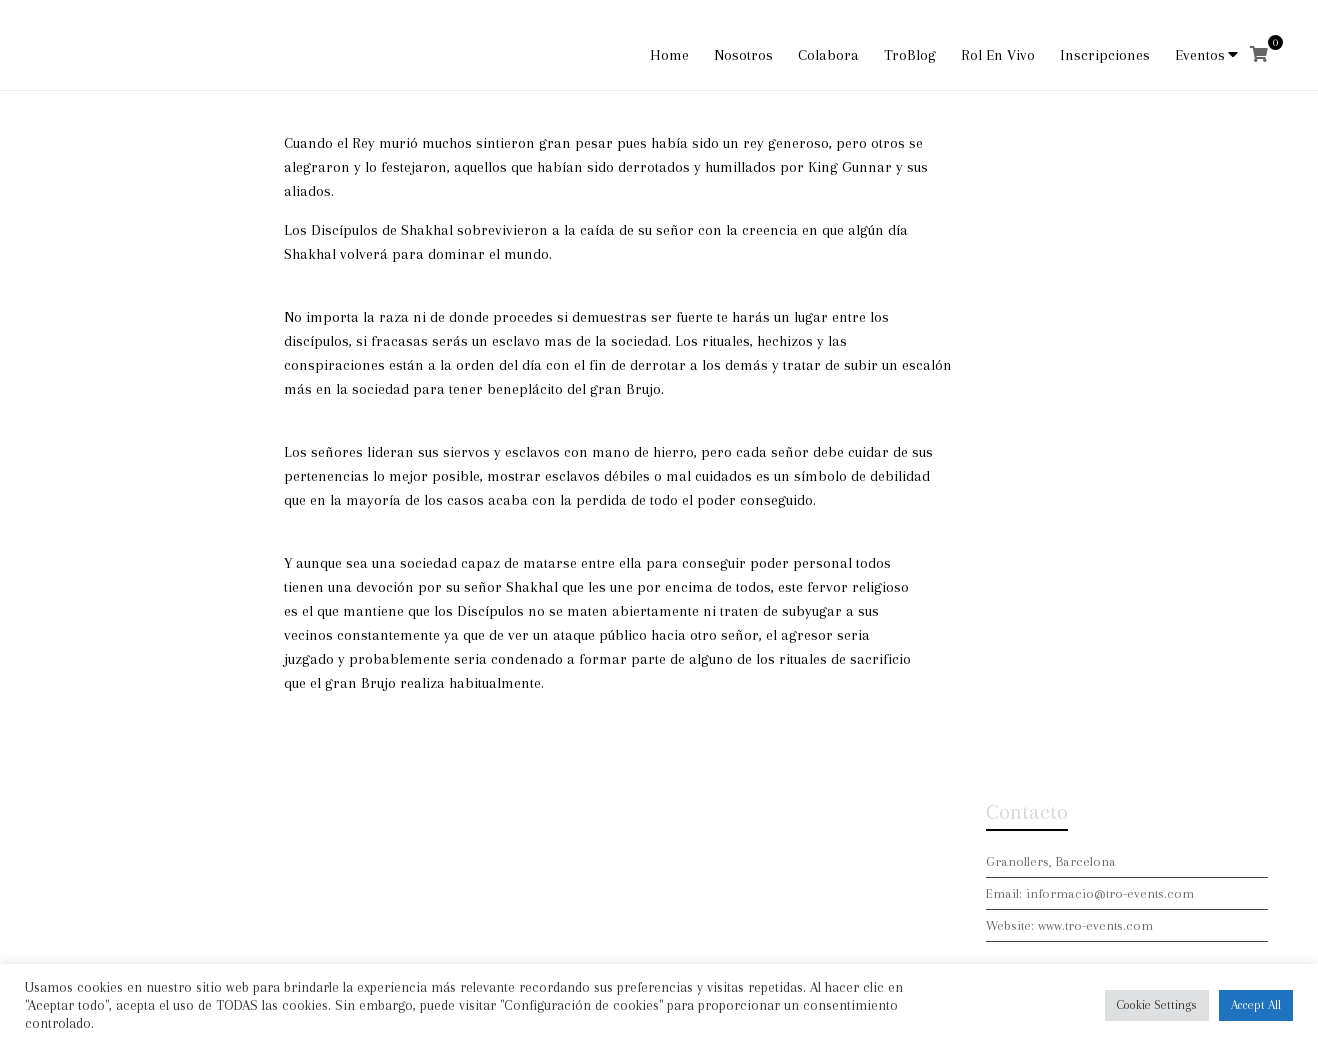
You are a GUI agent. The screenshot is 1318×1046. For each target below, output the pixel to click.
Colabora (828, 55)
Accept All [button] (1256, 1005)
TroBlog (910, 55)
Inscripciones (1105, 55)
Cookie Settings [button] (1157, 1005)
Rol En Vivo (998, 55)
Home (669, 55)
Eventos (1200, 55)
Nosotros (743, 55)
